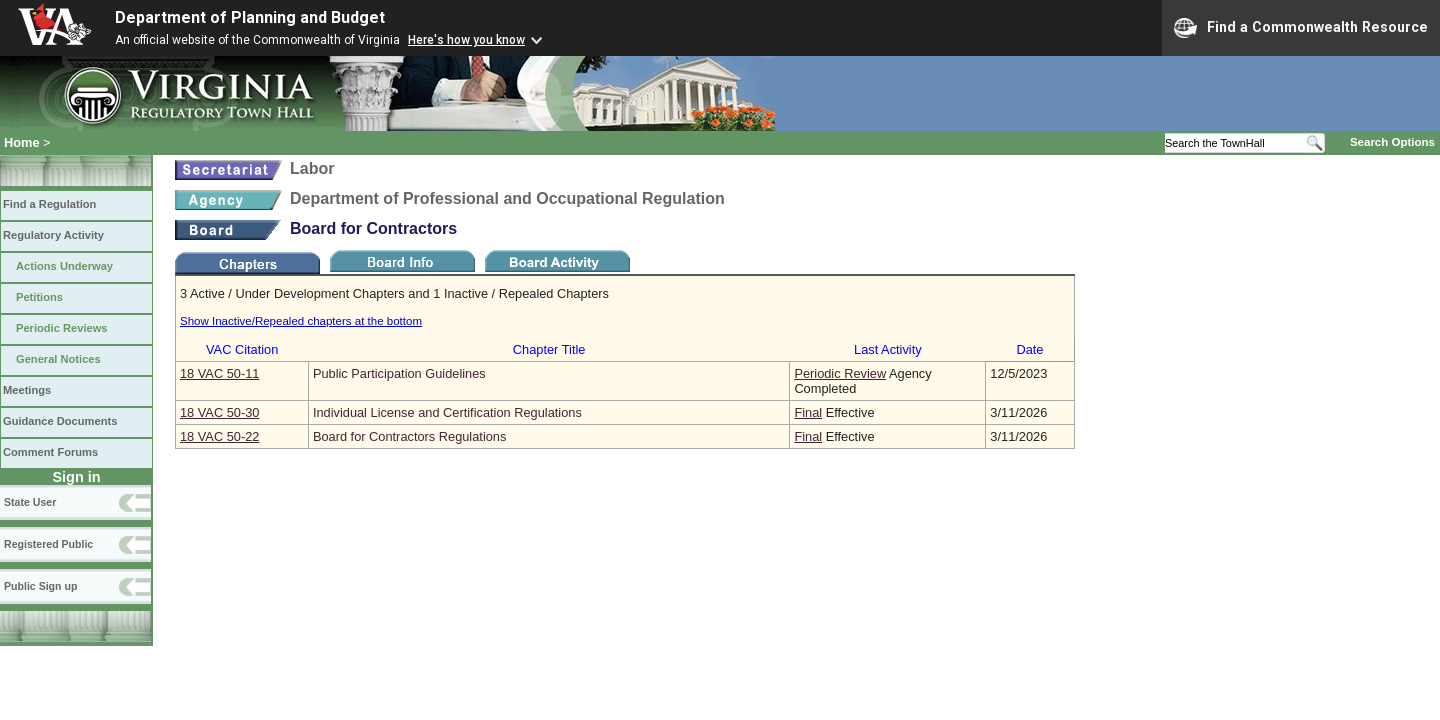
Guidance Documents (60, 421)
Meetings (27, 390)
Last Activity (888, 349)
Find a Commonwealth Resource (1301, 28)
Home (22, 142)
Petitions (39, 297)
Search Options (1392, 142)
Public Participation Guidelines (399, 373)
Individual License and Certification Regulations (447, 412)
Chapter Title (549, 349)
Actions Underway (64, 266)
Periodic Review (840, 373)
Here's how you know (466, 40)
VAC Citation (242, 349)
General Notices (58, 359)
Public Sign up (40, 586)
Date (1029, 349)
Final (808, 412)
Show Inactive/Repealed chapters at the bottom (301, 321)
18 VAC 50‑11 (219, 373)
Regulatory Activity (53, 235)
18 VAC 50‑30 (219, 412)
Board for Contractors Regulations (409, 436)
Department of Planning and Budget (250, 17)
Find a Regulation (49, 204)
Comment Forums (50, 452)
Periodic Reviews (62, 328)
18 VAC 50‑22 (219, 436)
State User (30, 502)
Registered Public (48, 544)
